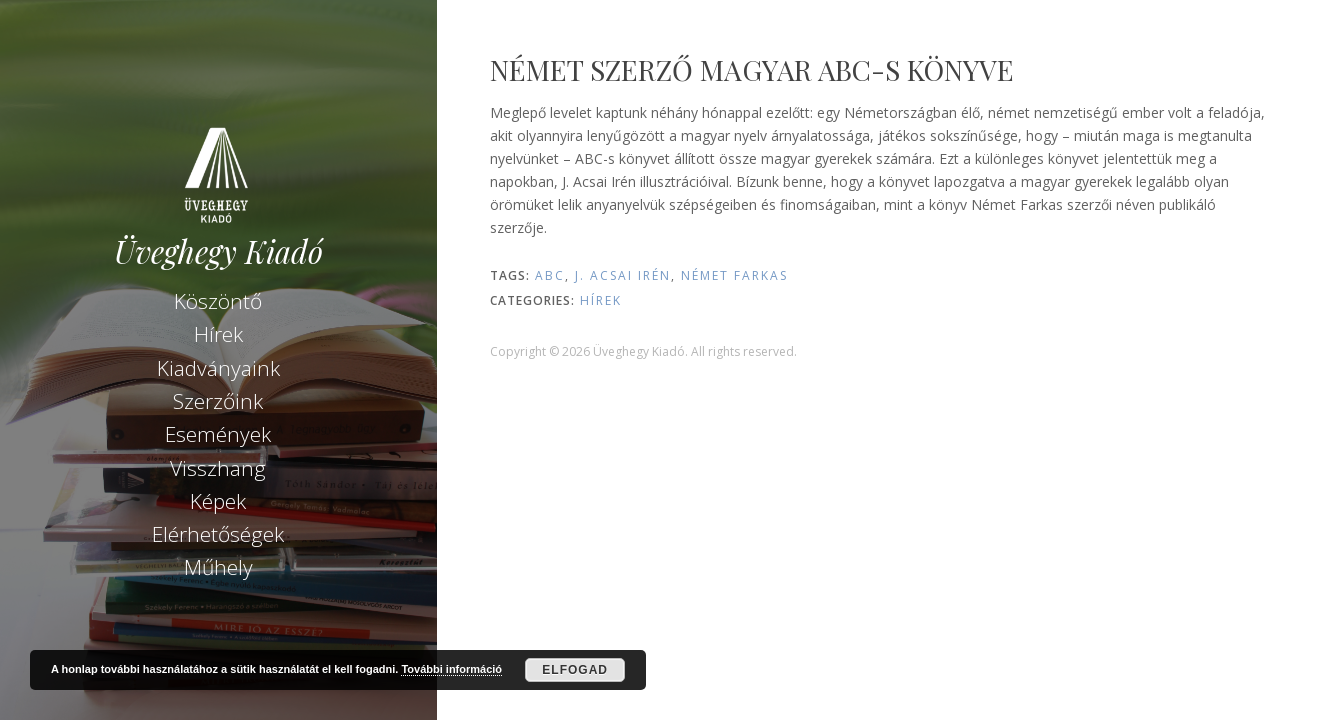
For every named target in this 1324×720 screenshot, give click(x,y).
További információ (451, 669)
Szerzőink (218, 401)
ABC (550, 275)
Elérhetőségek (218, 534)
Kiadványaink (218, 368)
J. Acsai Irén (623, 275)
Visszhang (218, 468)
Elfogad (575, 670)
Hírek (218, 334)
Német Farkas (734, 275)
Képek (218, 501)
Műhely (218, 567)
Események (218, 434)
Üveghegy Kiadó (218, 251)
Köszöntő (218, 301)
